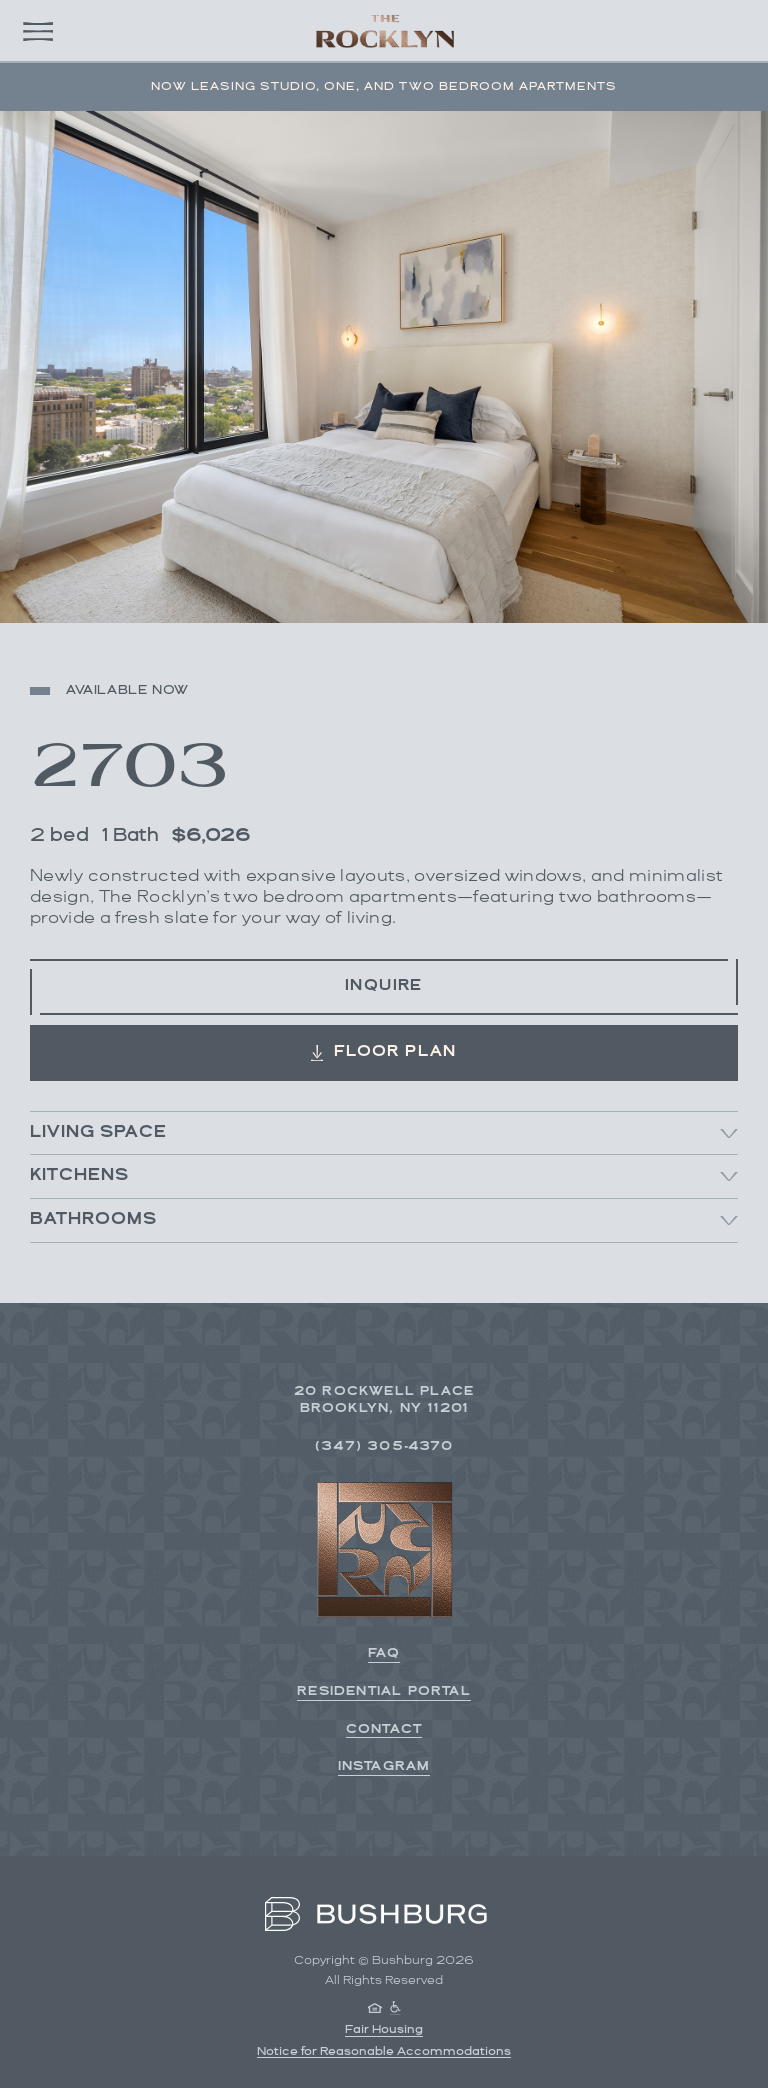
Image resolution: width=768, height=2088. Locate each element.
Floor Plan (384, 1053)
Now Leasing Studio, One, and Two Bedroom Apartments (384, 87)
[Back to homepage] (384, 31)
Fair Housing (384, 2030)
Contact (384, 1729)
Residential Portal (384, 1691)
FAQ (384, 1653)
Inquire (384, 987)
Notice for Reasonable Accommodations (384, 2052)
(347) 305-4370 (384, 1446)
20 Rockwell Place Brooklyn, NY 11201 (384, 1400)
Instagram (384, 1766)
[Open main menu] (38, 31)
